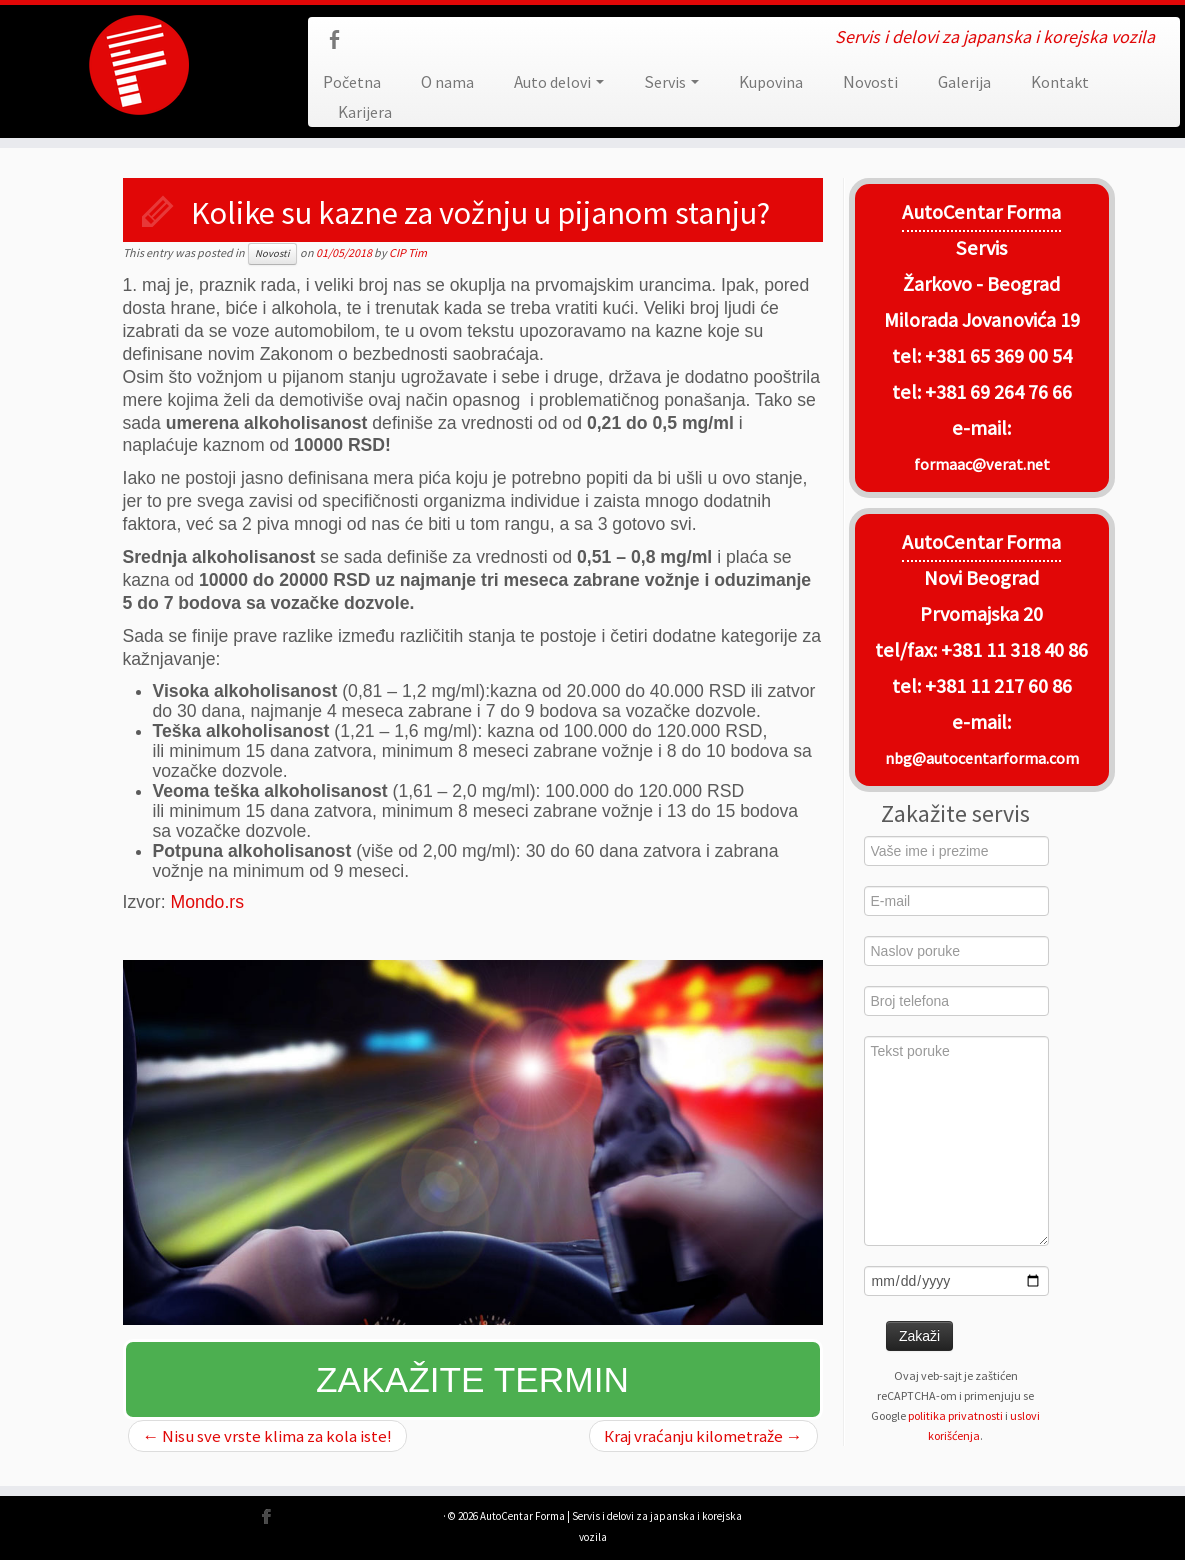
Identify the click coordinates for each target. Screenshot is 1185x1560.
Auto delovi (559, 82)
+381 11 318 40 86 (1012, 650)
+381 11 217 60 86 (998, 686)
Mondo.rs (207, 902)
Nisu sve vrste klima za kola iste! (268, 1436)
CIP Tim (408, 252)
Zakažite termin (472, 1379)
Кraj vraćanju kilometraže (703, 1436)
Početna (352, 82)
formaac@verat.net (982, 464)
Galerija (964, 82)
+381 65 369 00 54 (998, 356)
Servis (671, 82)
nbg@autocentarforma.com (982, 758)
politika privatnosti (955, 1415)
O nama (447, 82)
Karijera (365, 112)
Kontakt (1060, 82)
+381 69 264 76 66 (998, 392)
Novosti (870, 82)
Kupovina (771, 82)
